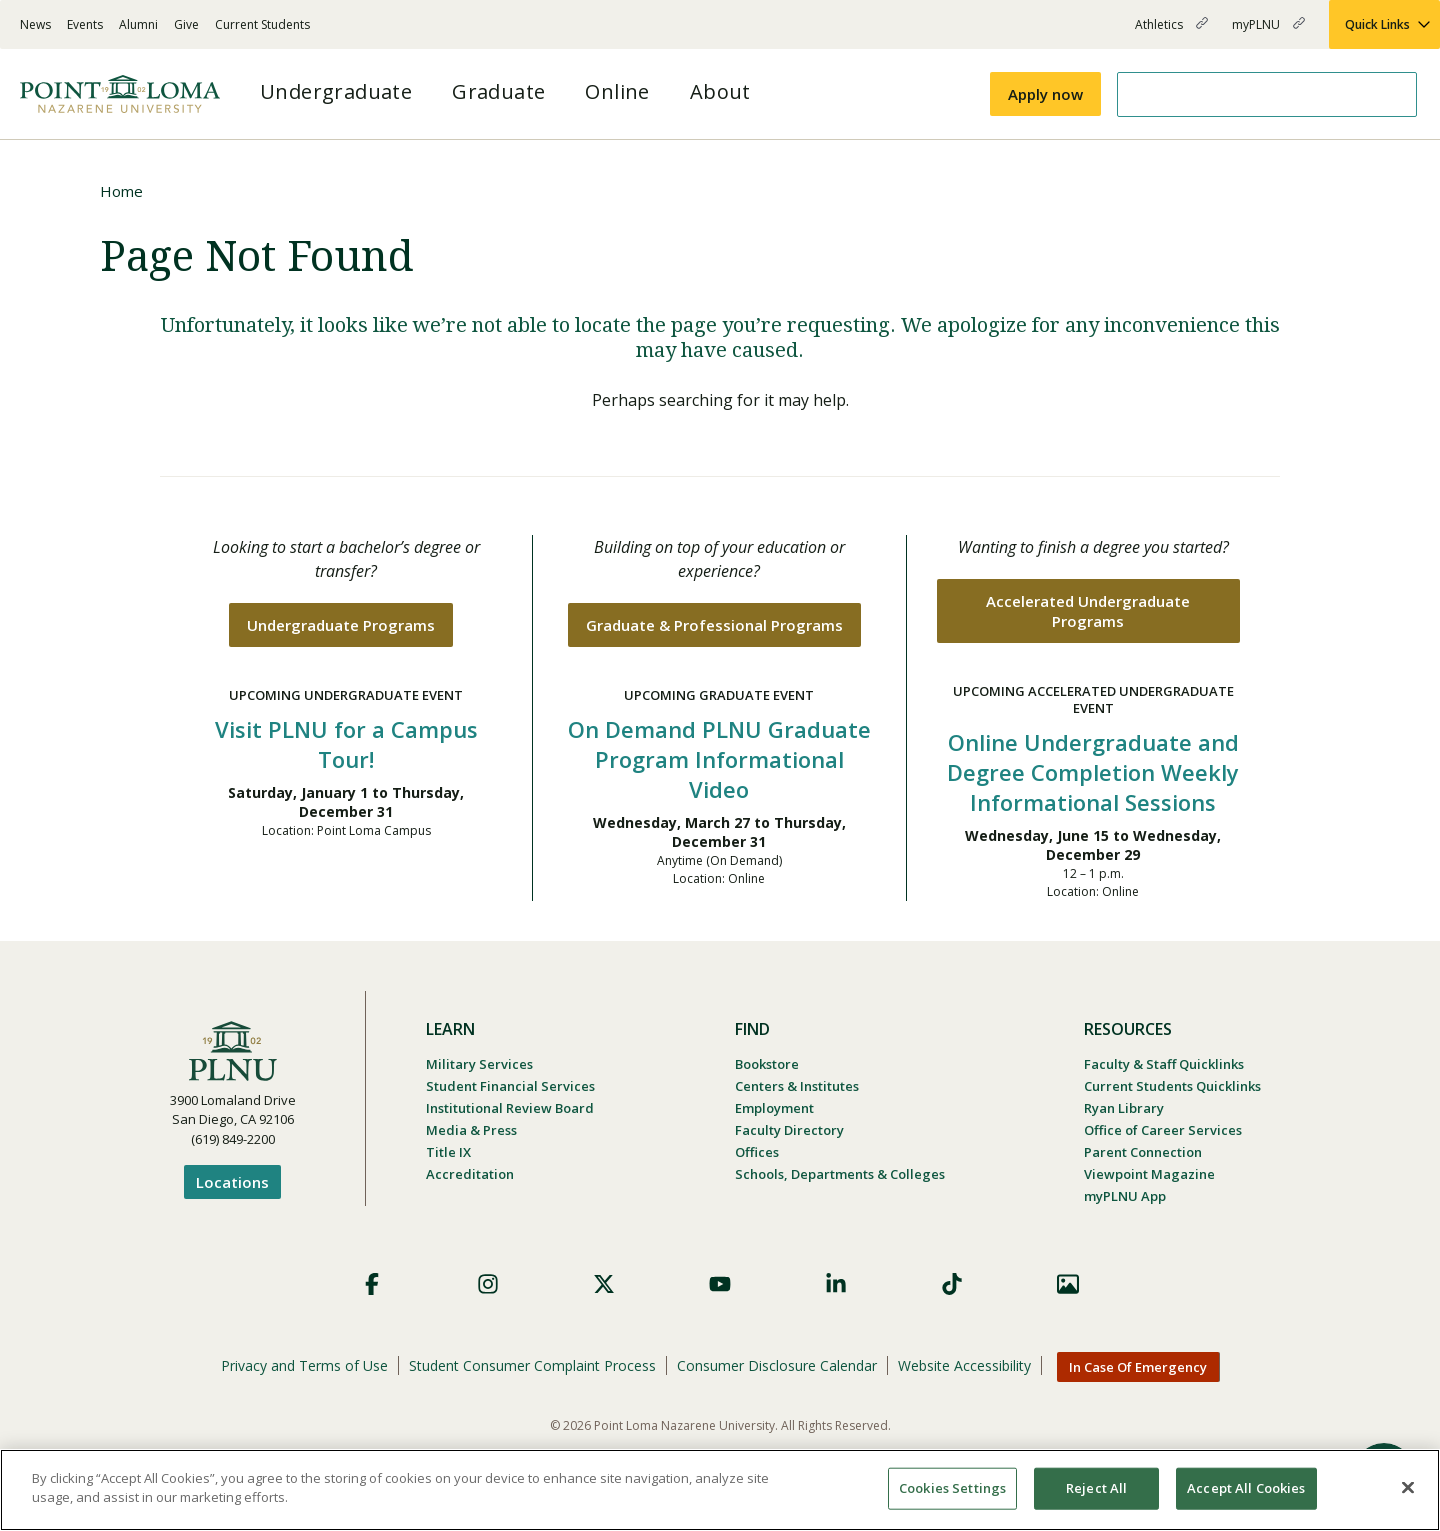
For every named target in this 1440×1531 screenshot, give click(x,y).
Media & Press (471, 1130)
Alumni (138, 24)
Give (186, 24)
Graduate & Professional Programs (714, 625)
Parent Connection (1143, 1152)
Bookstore (767, 1064)
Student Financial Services (510, 1086)
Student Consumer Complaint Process (532, 1365)
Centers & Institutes (797, 1086)
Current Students (262, 24)
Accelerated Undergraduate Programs (1088, 611)
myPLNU (1268, 32)
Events (85, 24)
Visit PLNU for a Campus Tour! (346, 744)
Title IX (448, 1152)
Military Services (479, 1064)
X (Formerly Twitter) (604, 1284)
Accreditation (470, 1174)
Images (1068, 1284)
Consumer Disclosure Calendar (777, 1365)
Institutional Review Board (510, 1108)
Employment (774, 1108)
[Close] (1408, 1487)
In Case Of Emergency (1138, 1367)
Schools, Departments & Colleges (840, 1174)
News (35, 24)
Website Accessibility (964, 1365)
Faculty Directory (789, 1130)
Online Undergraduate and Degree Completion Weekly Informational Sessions (1093, 772)
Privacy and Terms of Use (304, 1365)
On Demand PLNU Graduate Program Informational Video (719, 759)
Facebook (372, 1284)
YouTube (720, 1284)
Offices (757, 1152)
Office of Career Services (1163, 1130)
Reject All (1096, 1488)
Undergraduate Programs (341, 625)
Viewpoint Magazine (1149, 1174)
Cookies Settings (952, 1488)
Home (121, 191)
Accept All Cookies (1246, 1488)
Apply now (1045, 94)
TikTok (952, 1284)
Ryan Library (1124, 1108)
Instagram (488, 1284)
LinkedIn (836, 1284)
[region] (720, 1490)
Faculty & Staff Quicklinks (1164, 1064)
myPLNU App (1125, 1196)
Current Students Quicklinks (1172, 1086)
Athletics (1171, 32)
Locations (232, 1182)
